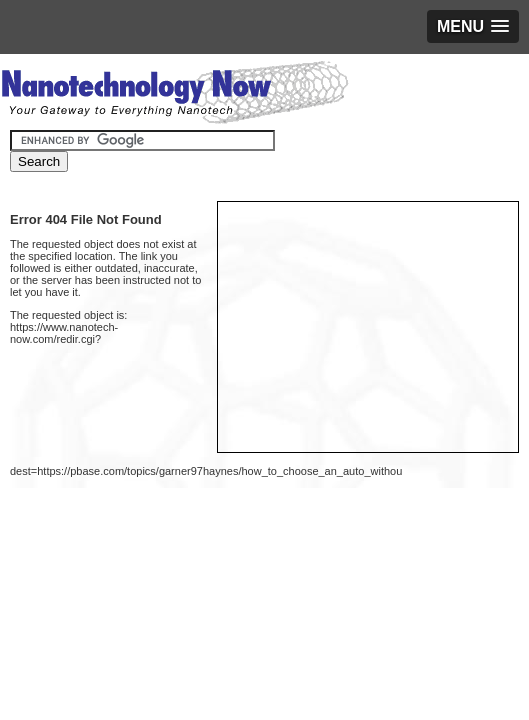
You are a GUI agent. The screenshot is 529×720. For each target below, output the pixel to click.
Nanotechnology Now (174, 95)
